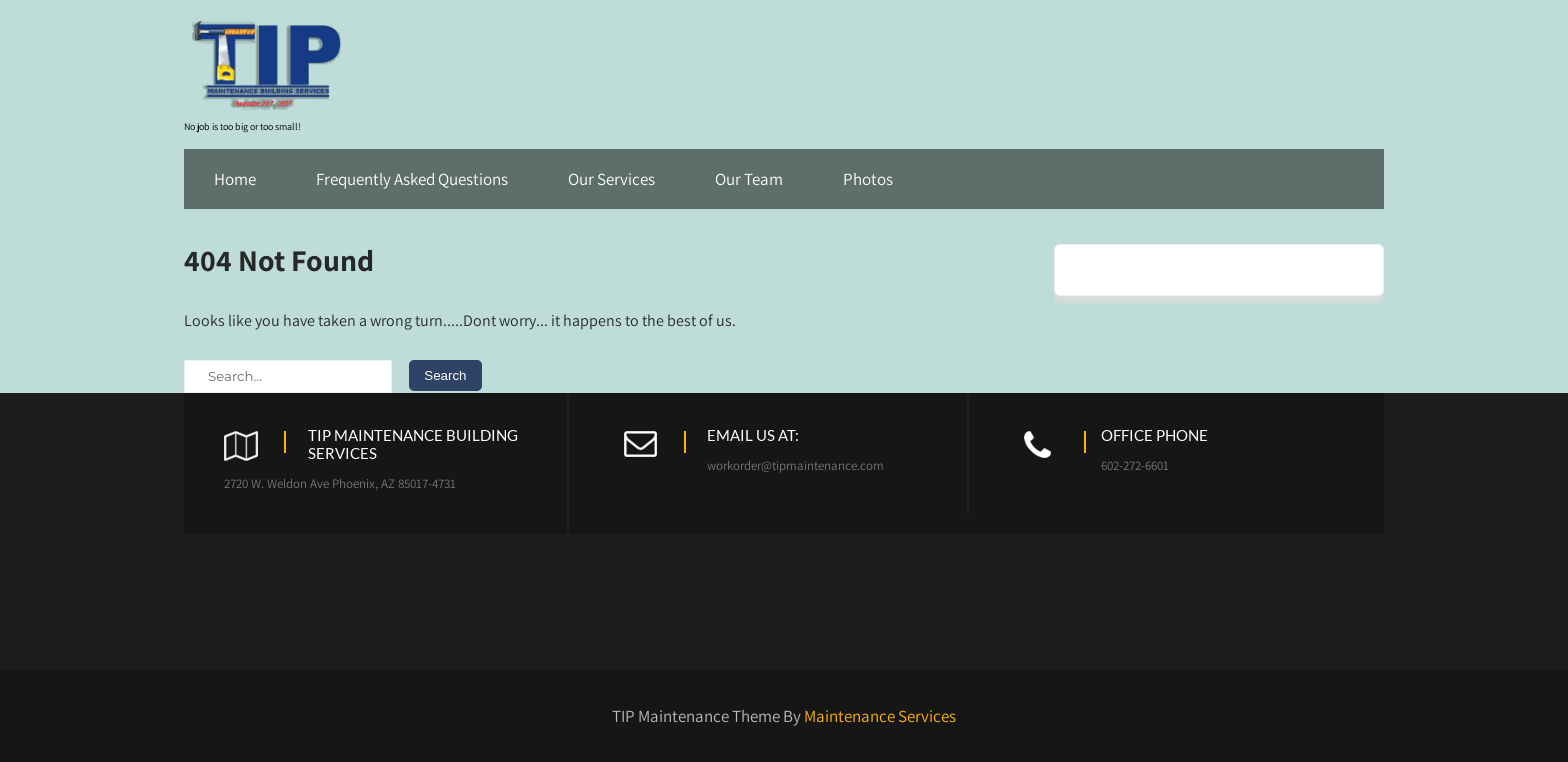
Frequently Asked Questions (412, 179)
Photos (868, 179)
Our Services (611, 179)
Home (235, 179)
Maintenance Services (880, 716)
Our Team (749, 179)
